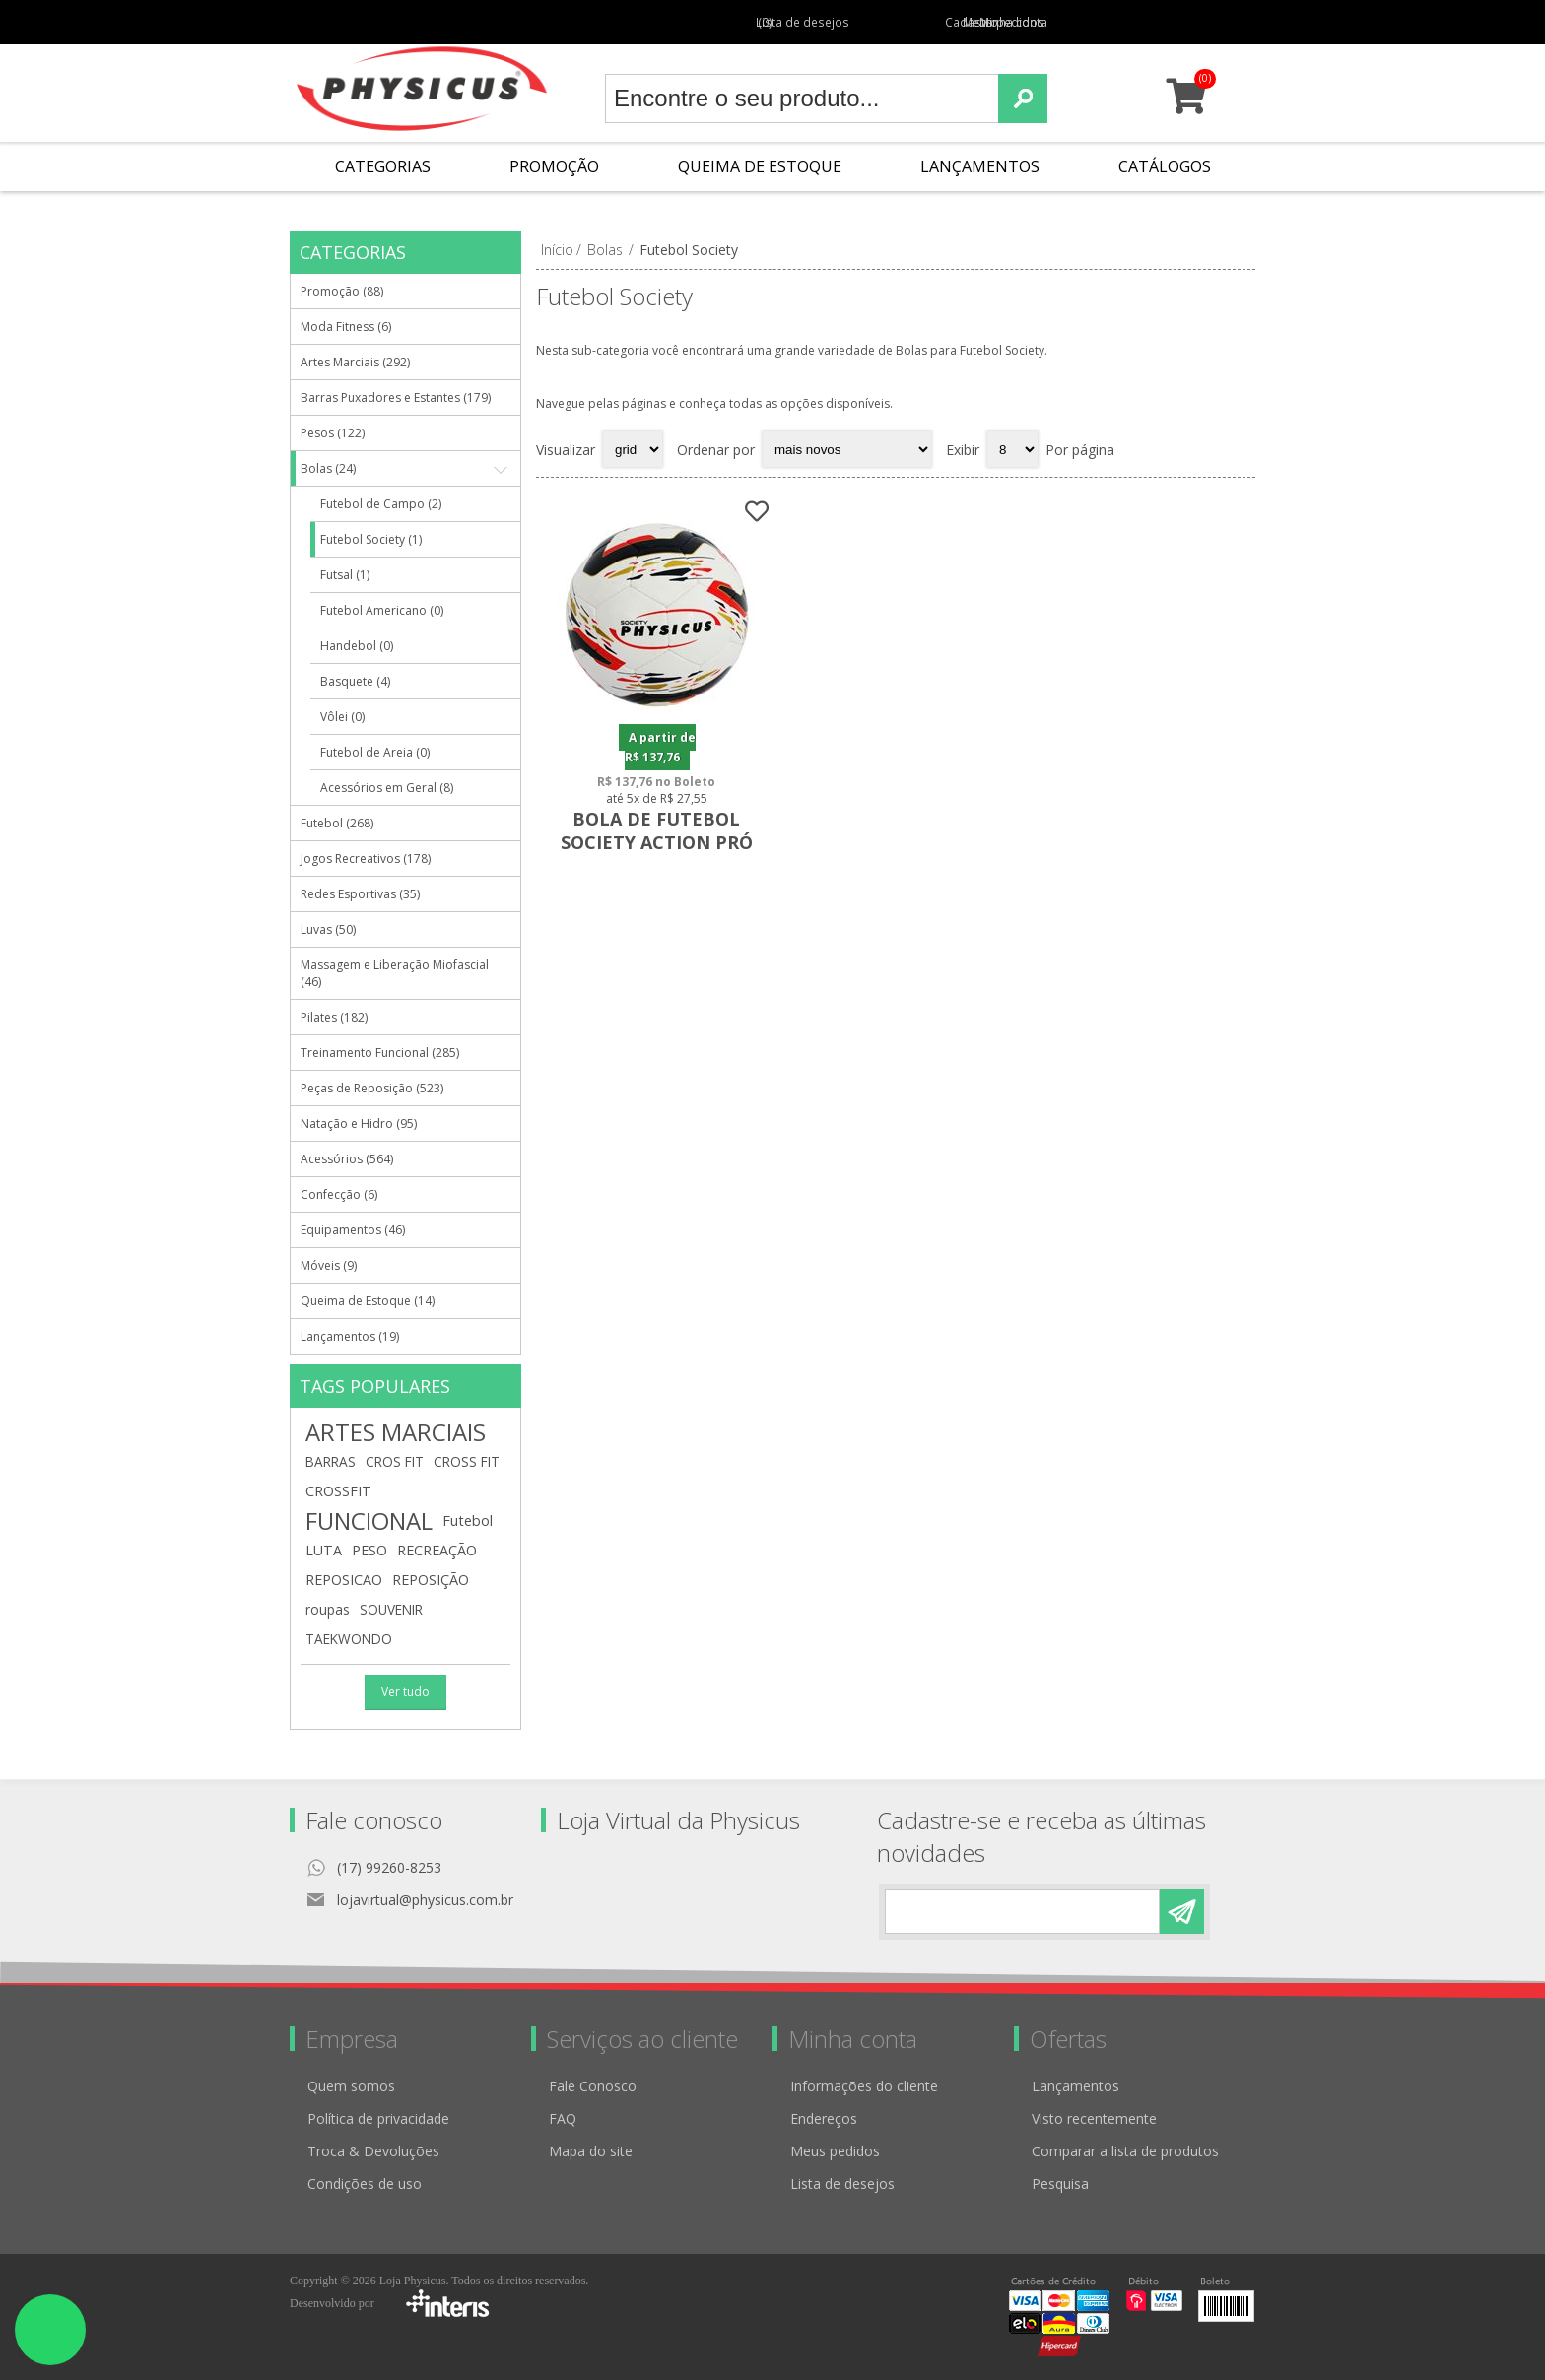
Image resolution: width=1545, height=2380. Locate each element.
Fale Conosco (593, 2086)
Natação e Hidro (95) (359, 1123)
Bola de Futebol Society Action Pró (656, 829)
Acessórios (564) (347, 1159)
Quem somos (351, 2086)
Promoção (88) (342, 291)
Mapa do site (591, 2151)
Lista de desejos (842, 2183)
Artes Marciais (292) (355, 362)
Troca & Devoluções (373, 2151)
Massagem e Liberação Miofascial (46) (395, 973)
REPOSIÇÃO (430, 1579)
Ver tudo (405, 1692)
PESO (369, 1550)
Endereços (823, 2118)
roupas (327, 1609)
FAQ (562, 2118)
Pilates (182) (334, 1017)
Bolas (605, 249)
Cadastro (903, 22)
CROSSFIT (338, 1491)
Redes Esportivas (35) (360, 894)
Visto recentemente (1094, 2118)
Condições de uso (364, 2183)
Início (557, 249)
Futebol (467, 1520)
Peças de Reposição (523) (372, 1088)
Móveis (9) (329, 1265)
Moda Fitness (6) (346, 326)
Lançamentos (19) (350, 1336)
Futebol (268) (337, 823)
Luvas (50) (328, 929)
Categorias (383, 166)
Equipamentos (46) (353, 1230)
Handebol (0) (356, 645)
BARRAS (330, 1461)
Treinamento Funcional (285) (380, 1052)
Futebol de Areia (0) (375, 752)
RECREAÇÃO (437, 1550)
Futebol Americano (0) (381, 610)
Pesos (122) (333, 433)
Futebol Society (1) (371, 539)
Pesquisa (1060, 2183)
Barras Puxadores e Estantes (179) (396, 397)
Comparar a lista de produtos (1125, 2151)
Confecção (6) (339, 1194)
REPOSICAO (343, 1579)
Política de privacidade (378, 2118)
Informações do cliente (864, 2086)
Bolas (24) (328, 468)
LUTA (323, 1550)
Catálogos (1164, 166)
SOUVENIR (391, 1609)
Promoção (554, 166)
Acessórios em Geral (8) (386, 787)
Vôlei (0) (342, 716)
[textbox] (802, 98)
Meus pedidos (987, 22)
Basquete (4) (355, 681)
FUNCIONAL (369, 1521)
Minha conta (1078, 22)
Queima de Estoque (759, 166)
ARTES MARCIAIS (395, 1432)
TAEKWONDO (348, 1638)
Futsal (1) (344, 574)
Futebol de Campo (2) (380, 504)
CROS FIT (395, 1461)
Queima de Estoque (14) (368, 1300)
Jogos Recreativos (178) (366, 858)
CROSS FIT (467, 1461)
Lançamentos (980, 166)
